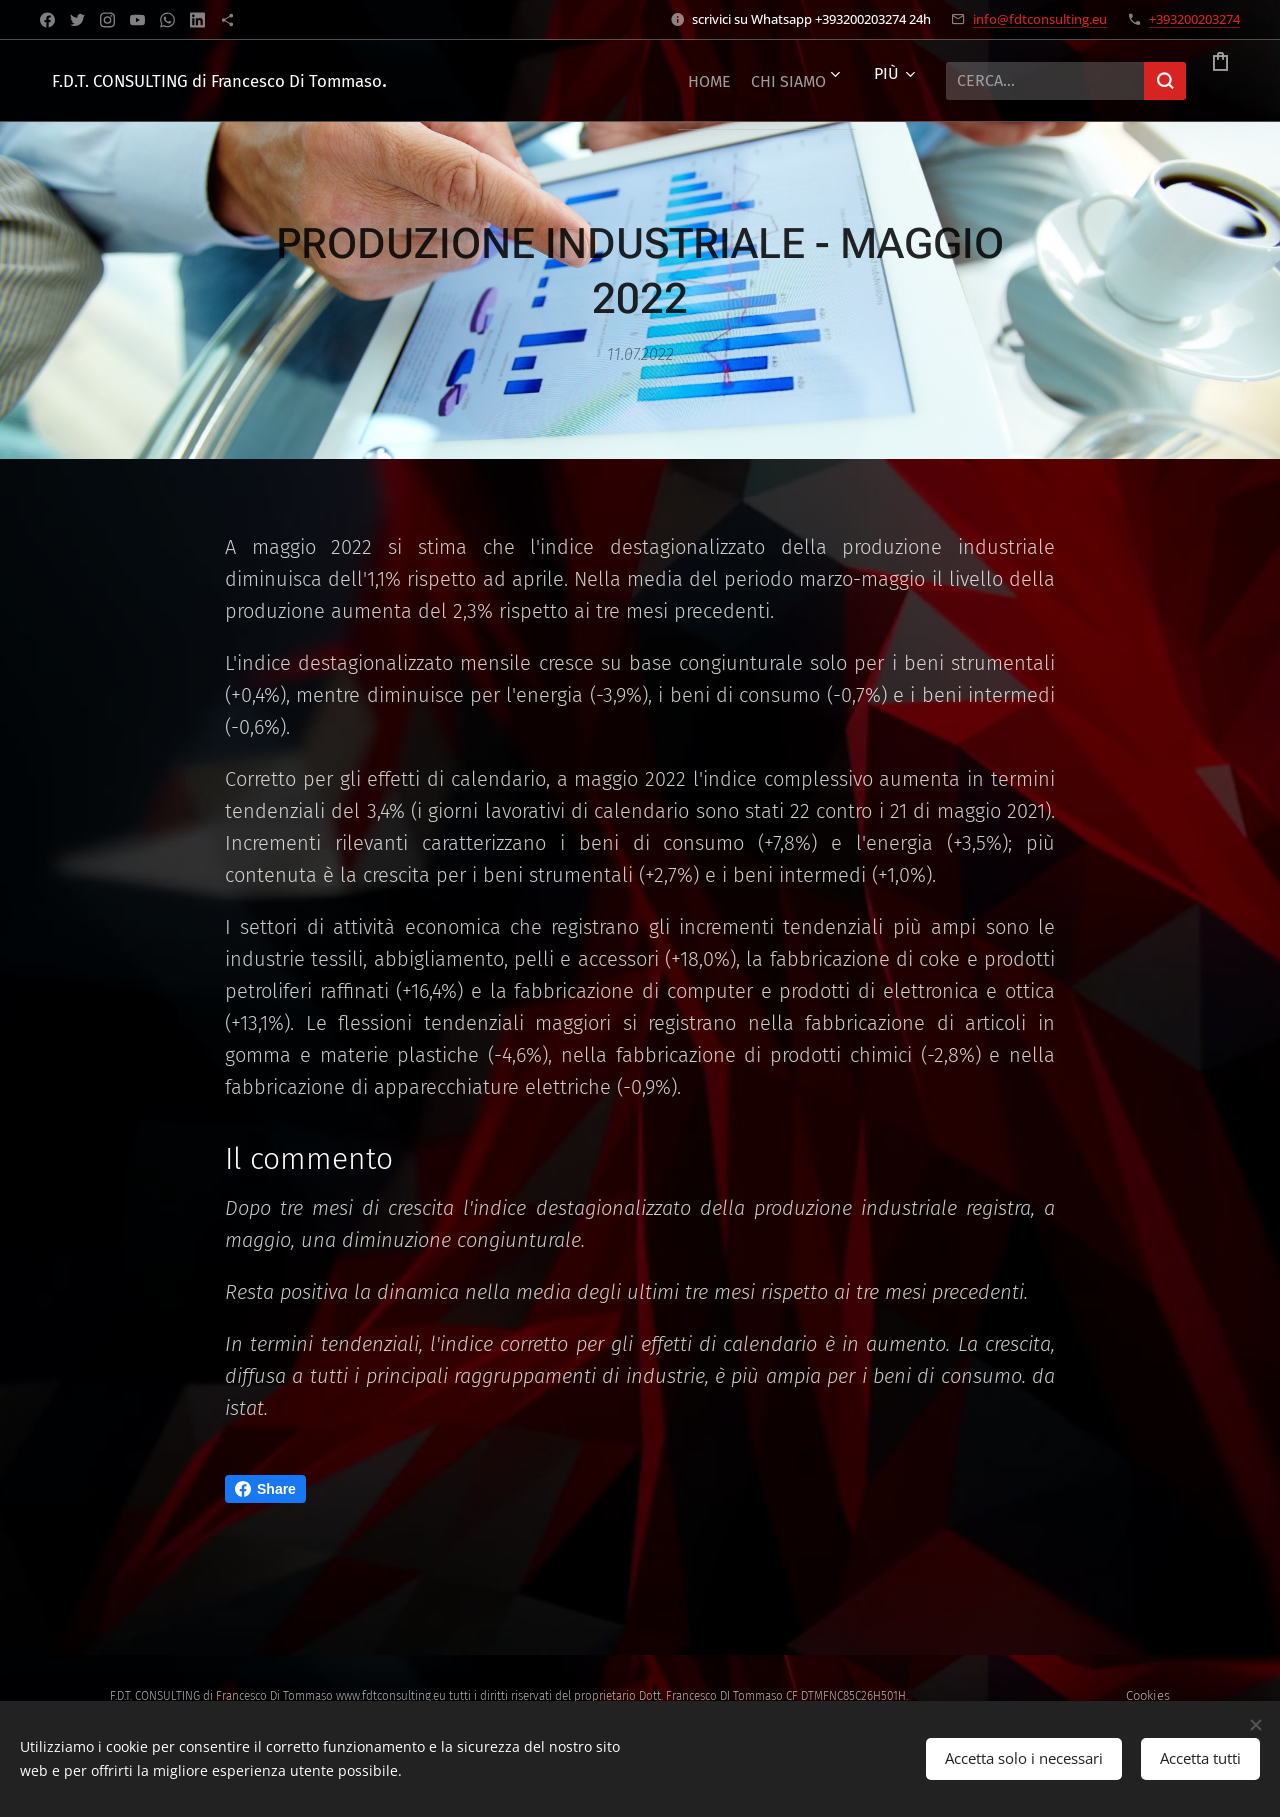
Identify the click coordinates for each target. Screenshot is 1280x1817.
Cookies (1148, 1695)
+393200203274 (1194, 19)
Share (265, 1489)
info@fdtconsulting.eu (1040, 19)
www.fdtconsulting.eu (391, 1696)
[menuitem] (600, 81)
